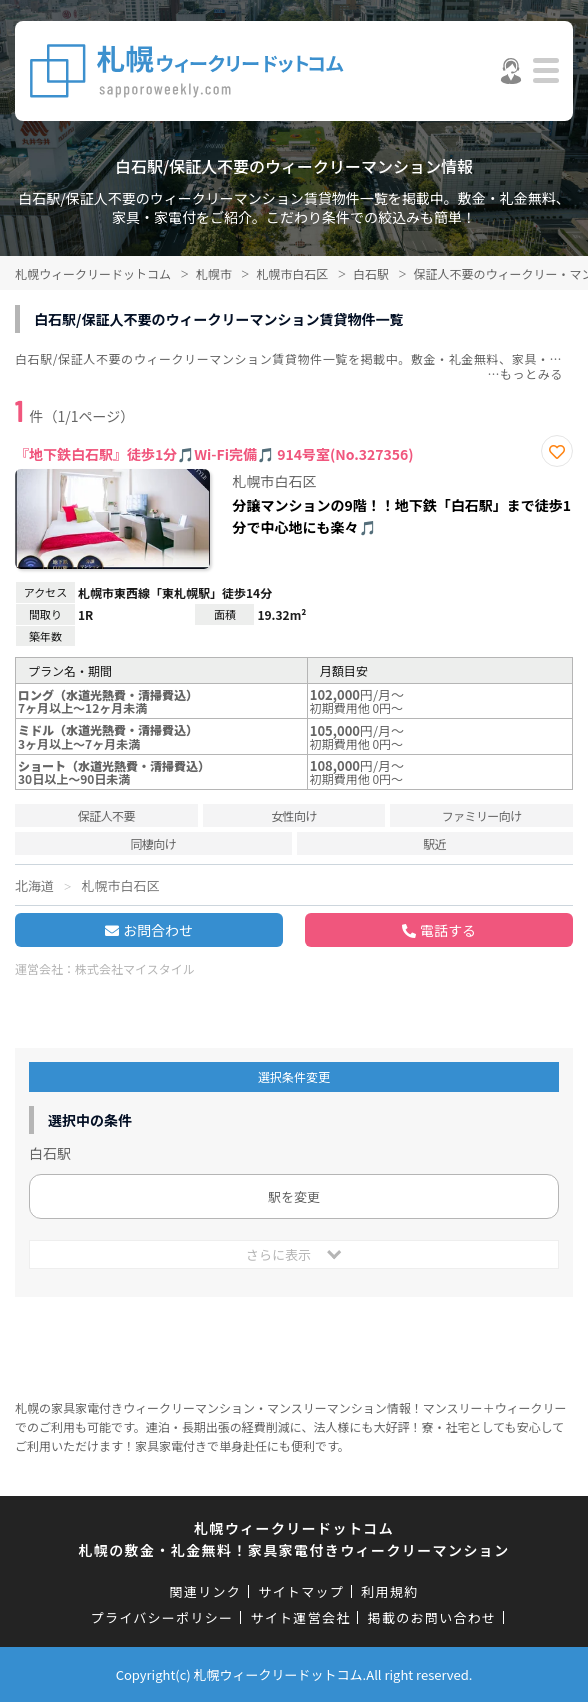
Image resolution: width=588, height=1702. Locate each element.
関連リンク (206, 1591)
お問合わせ (158, 930)
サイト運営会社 (300, 1617)
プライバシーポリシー (162, 1617)
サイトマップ (301, 1591)
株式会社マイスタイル (135, 968)
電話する (448, 930)
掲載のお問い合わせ (432, 1617)
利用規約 (389, 1591)
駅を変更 (294, 1196)
